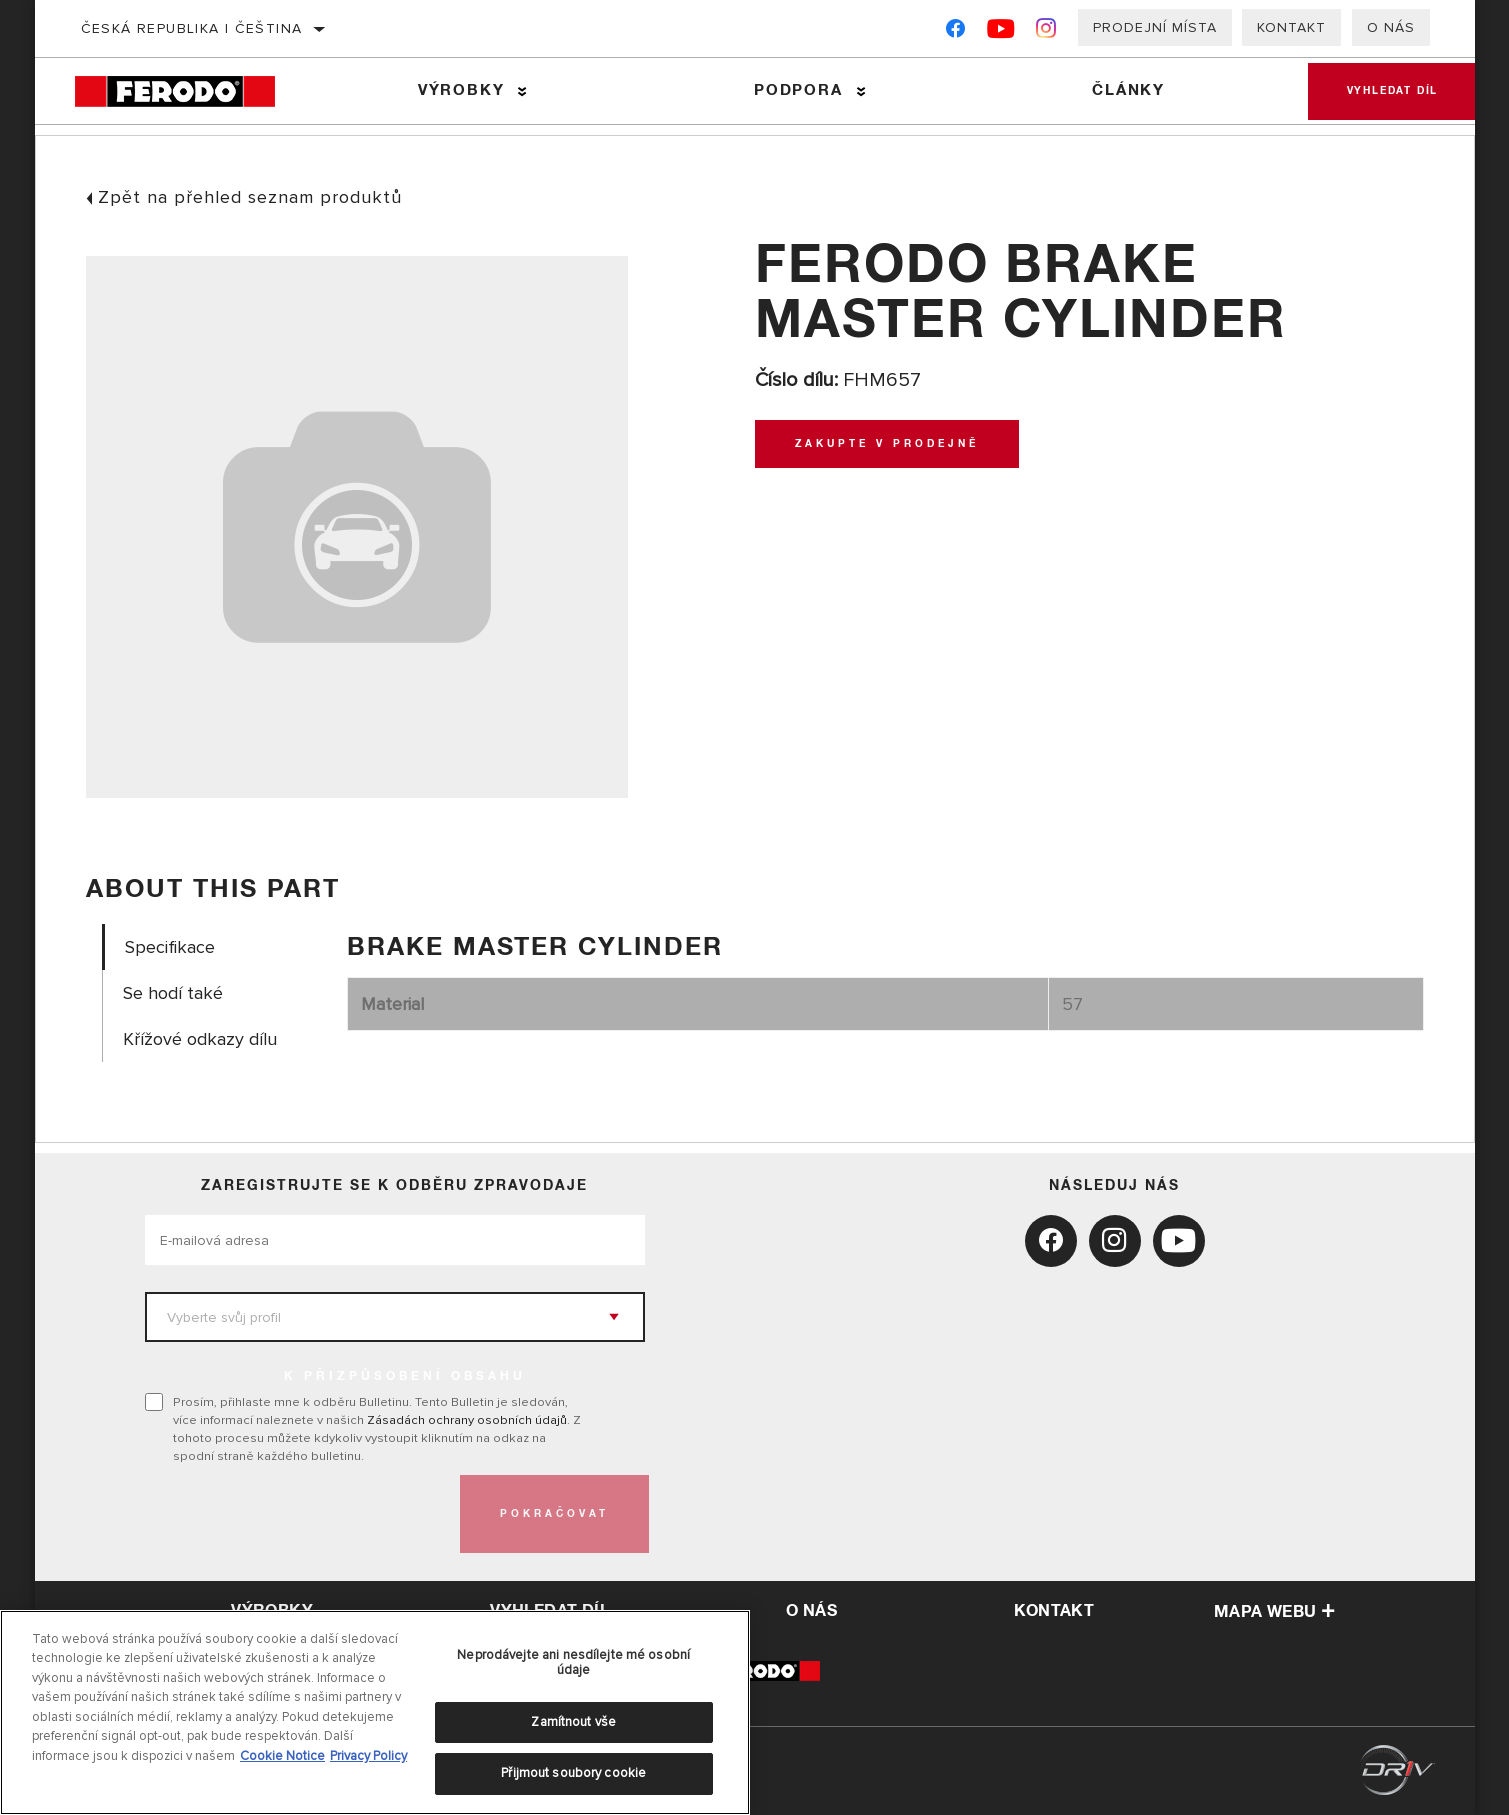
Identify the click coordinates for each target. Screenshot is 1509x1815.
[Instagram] (1046, 32)
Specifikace (170, 947)
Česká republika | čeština (192, 28)
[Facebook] (955, 32)
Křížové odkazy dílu (200, 1039)
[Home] (191, 91)
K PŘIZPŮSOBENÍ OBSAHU (405, 1377)
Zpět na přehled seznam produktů (250, 197)
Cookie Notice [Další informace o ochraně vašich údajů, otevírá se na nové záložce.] (282, 1756)
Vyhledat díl (1391, 91)
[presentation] (297, 1514)
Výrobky (460, 90)
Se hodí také (173, 993)
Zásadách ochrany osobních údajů (467, 1420)
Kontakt (1291, 27)
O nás (1391, 27)
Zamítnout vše (573, 1722)
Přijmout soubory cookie (573, 1773)
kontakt (1054, 1611)
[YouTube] (1001, 32)
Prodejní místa (1155, 27)
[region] (375, 1712)
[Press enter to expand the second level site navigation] (522, 91)
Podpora (796, 90)
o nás (811, 1611)
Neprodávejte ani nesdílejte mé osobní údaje (573, 1663)
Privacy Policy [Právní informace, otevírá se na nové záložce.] (368, 1756)
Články (1125, 90)
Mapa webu (1275, 1612)
